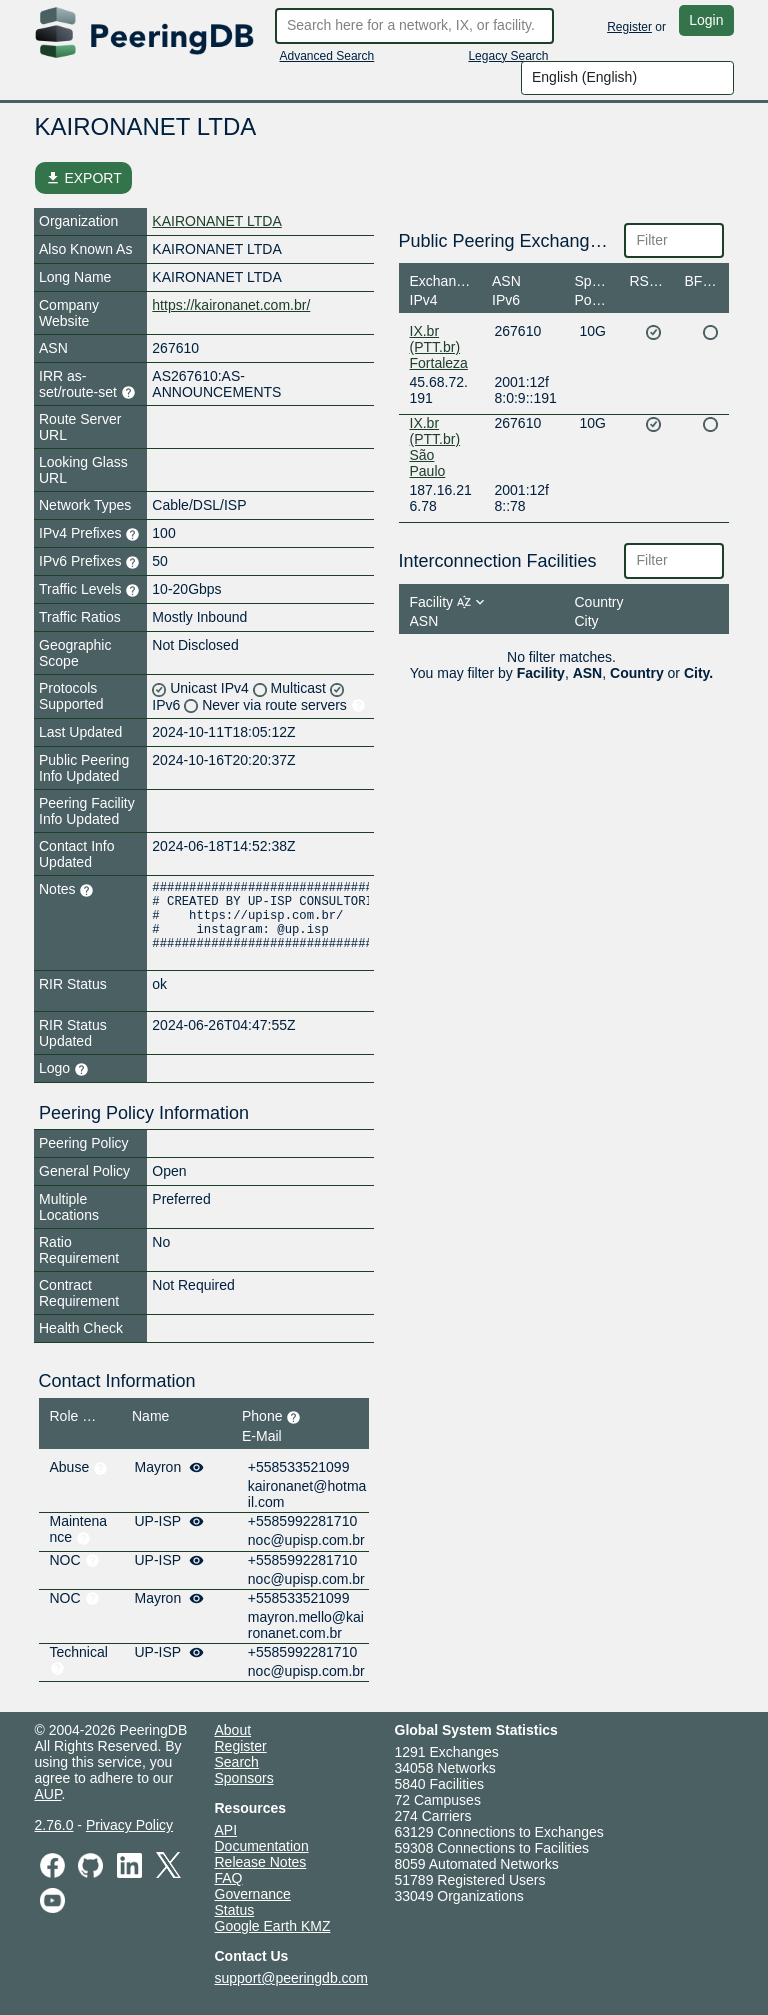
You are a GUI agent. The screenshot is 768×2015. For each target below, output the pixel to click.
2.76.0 (54, 1825)
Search (237, 1762)
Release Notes (261, 1862)
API (226, 1830)
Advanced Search (327, 56)
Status (235, 1910)
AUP (48, 1794)
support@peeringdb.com (292, 1978)
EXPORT (83, 178)
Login (706, 20)
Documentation (262, 1846)
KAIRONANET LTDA (216, 221)
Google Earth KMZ (273, 1926)
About (233, 1730)
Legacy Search (508, 56)
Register (629, 27)
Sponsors (244, 1778)
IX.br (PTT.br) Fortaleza (439, 347)
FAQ (229, 1878)
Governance (253, 1894)
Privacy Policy (129, 1825)
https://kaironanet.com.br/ (231, 305)
